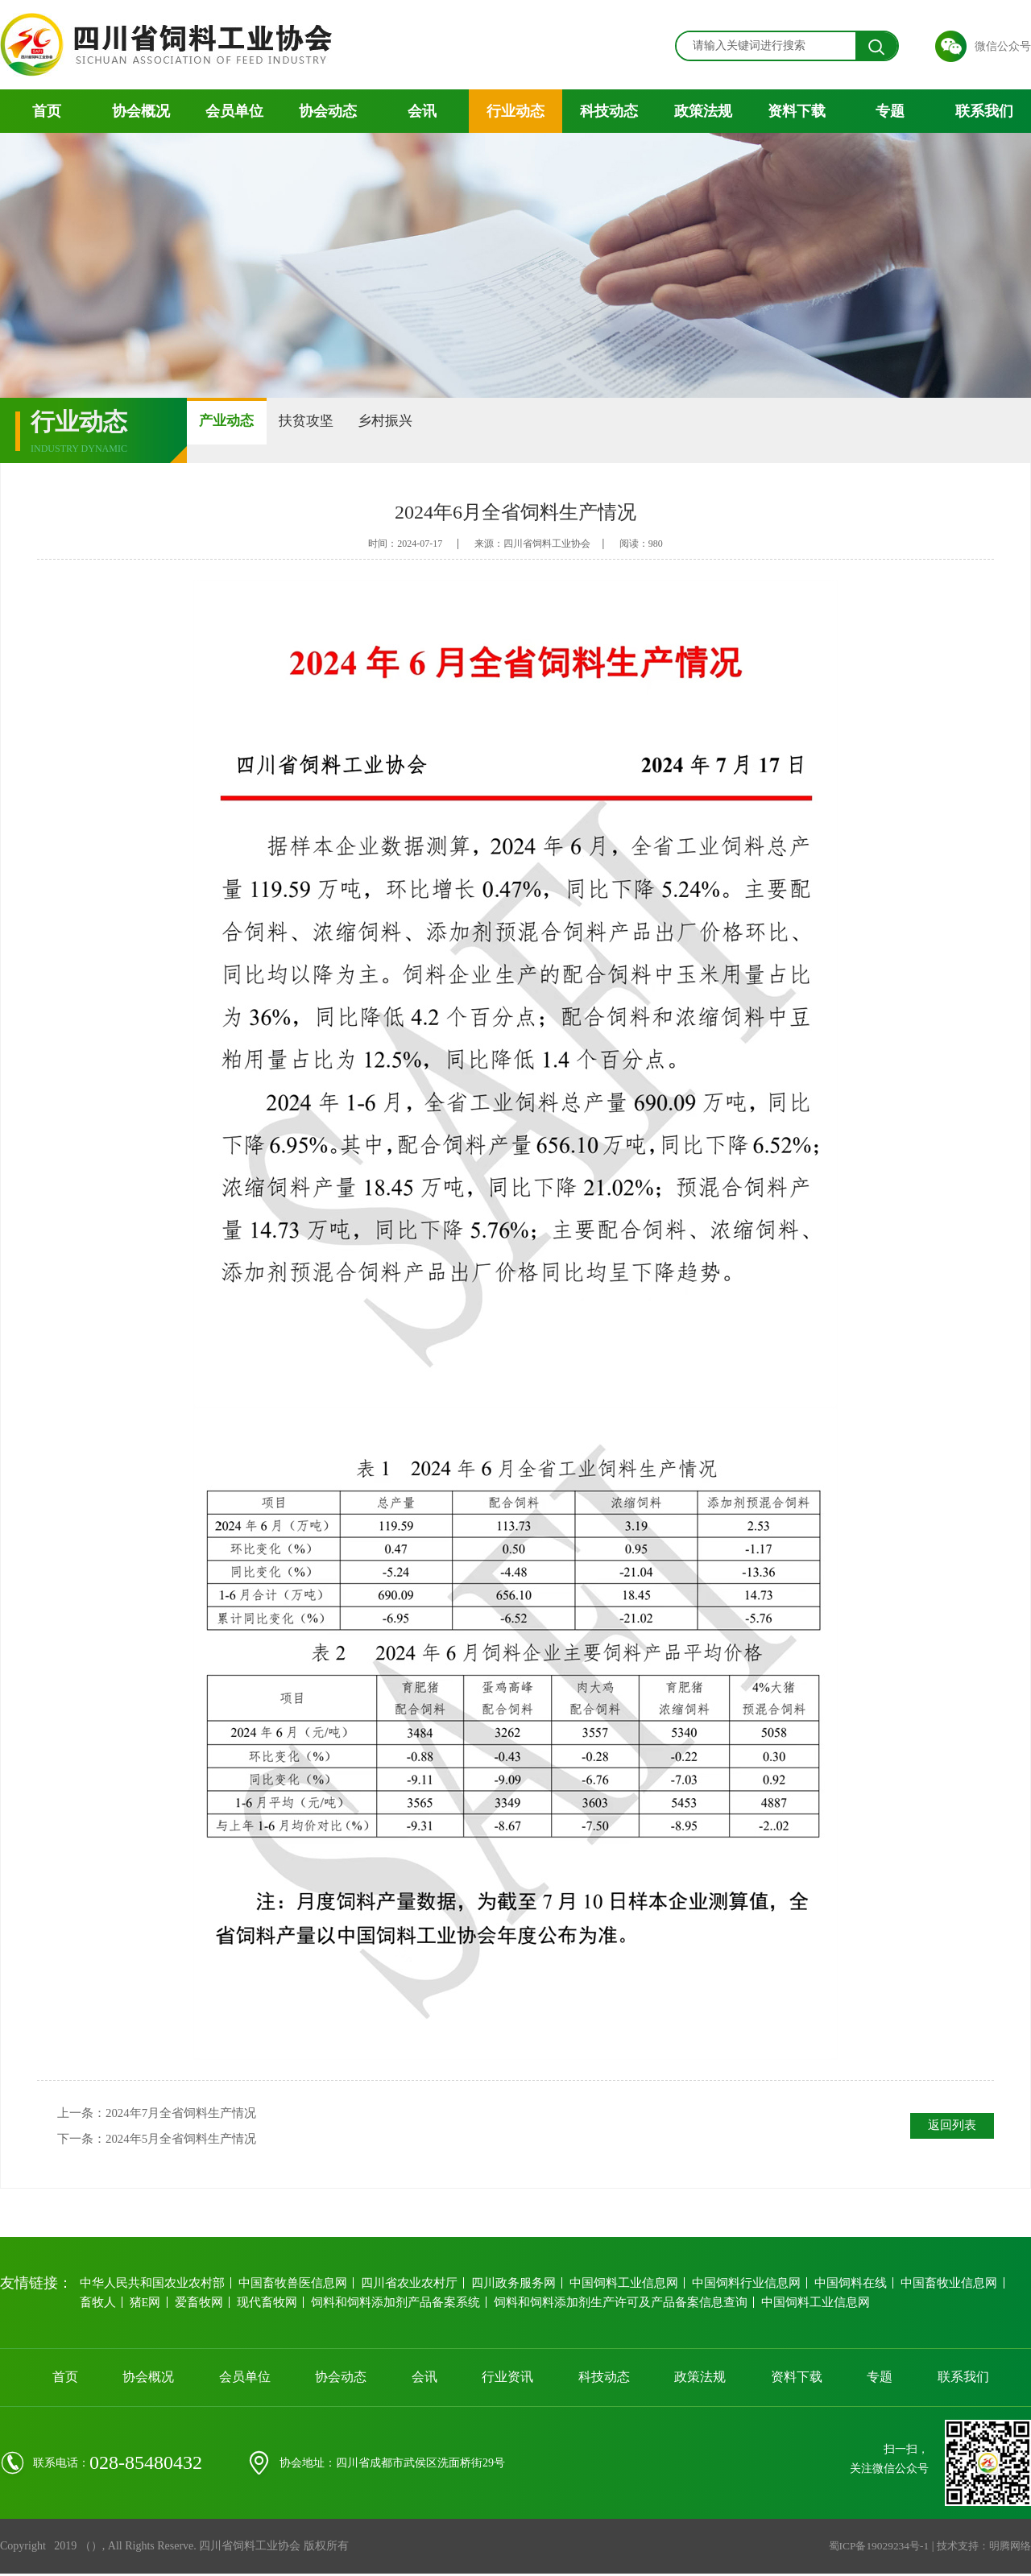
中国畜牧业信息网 (939, 2290)
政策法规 (703, 111)
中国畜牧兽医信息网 (287, 2290)
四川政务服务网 (506, 2290)
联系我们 (984, 111)
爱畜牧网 (207, 2309)
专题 (890, 111)
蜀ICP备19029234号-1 (868, 2553)
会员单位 (234, 111)
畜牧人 (99, 2309)
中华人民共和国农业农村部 (149, 2290)
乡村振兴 (477, 430)
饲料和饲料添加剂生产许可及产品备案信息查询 (620, 2309)
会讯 (422, 111)
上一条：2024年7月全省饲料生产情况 (163, 2115)
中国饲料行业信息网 (737, 2290)
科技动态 (609, 111)
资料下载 (797, 111)
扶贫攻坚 (361, 430)
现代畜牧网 (277, 2309)
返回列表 (948, 2127)
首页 (46, 111)
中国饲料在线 (841, 2290)
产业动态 (245, 430)
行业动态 (515, 111)
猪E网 (150, 2309)
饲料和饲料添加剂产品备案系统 (403, 2309)
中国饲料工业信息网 (616, 2290)
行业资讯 (507, 2384)
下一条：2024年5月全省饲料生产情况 (163, 2144)
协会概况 (141, 111)
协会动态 (328, 111)
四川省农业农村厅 (403, 2290)
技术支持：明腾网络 (980, 2553)
